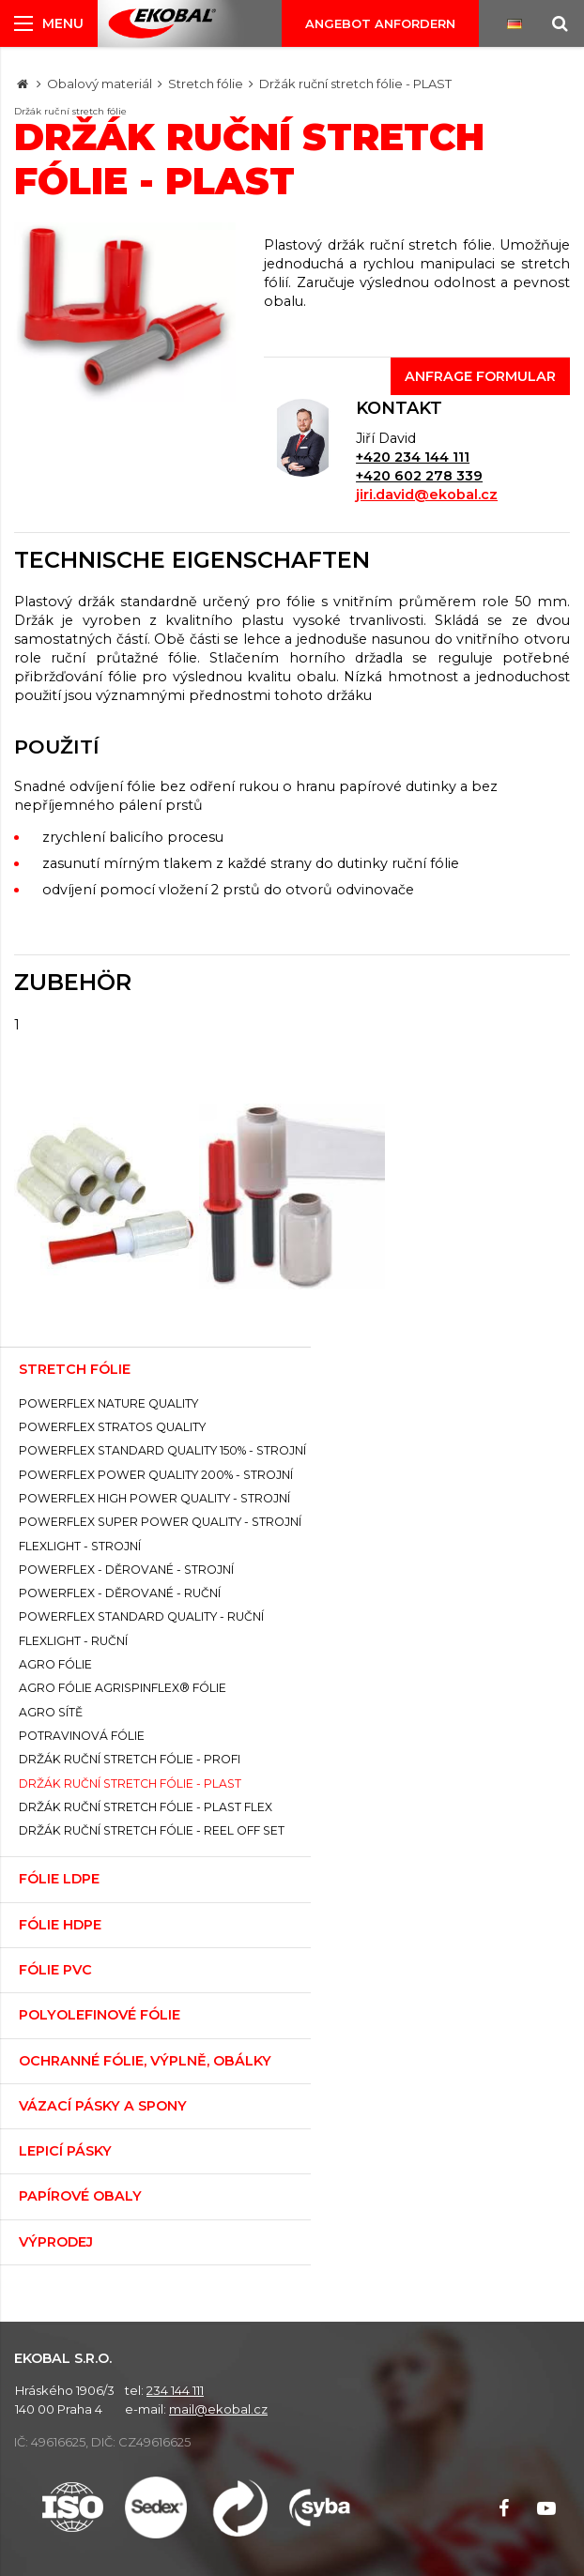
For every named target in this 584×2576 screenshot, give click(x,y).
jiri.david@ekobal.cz (427, 494)
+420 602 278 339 (419, 475)
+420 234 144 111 (412, 457)
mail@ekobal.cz (218, 2408)
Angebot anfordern (380, 23)
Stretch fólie (205, 83)
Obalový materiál (99, 83)
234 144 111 (175, 2390)
